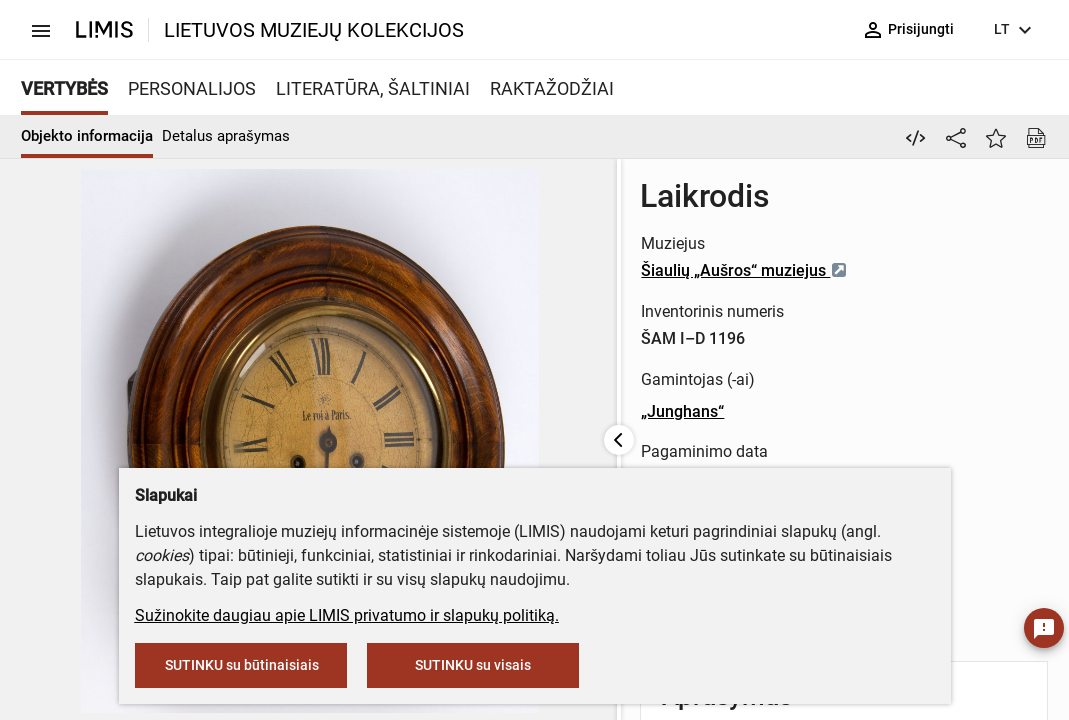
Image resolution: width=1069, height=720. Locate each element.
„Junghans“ (532, 411)
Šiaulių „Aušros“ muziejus (594, 270)
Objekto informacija (87, 136)
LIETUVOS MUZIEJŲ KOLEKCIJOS (314, 30)
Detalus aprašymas (226, 136)
